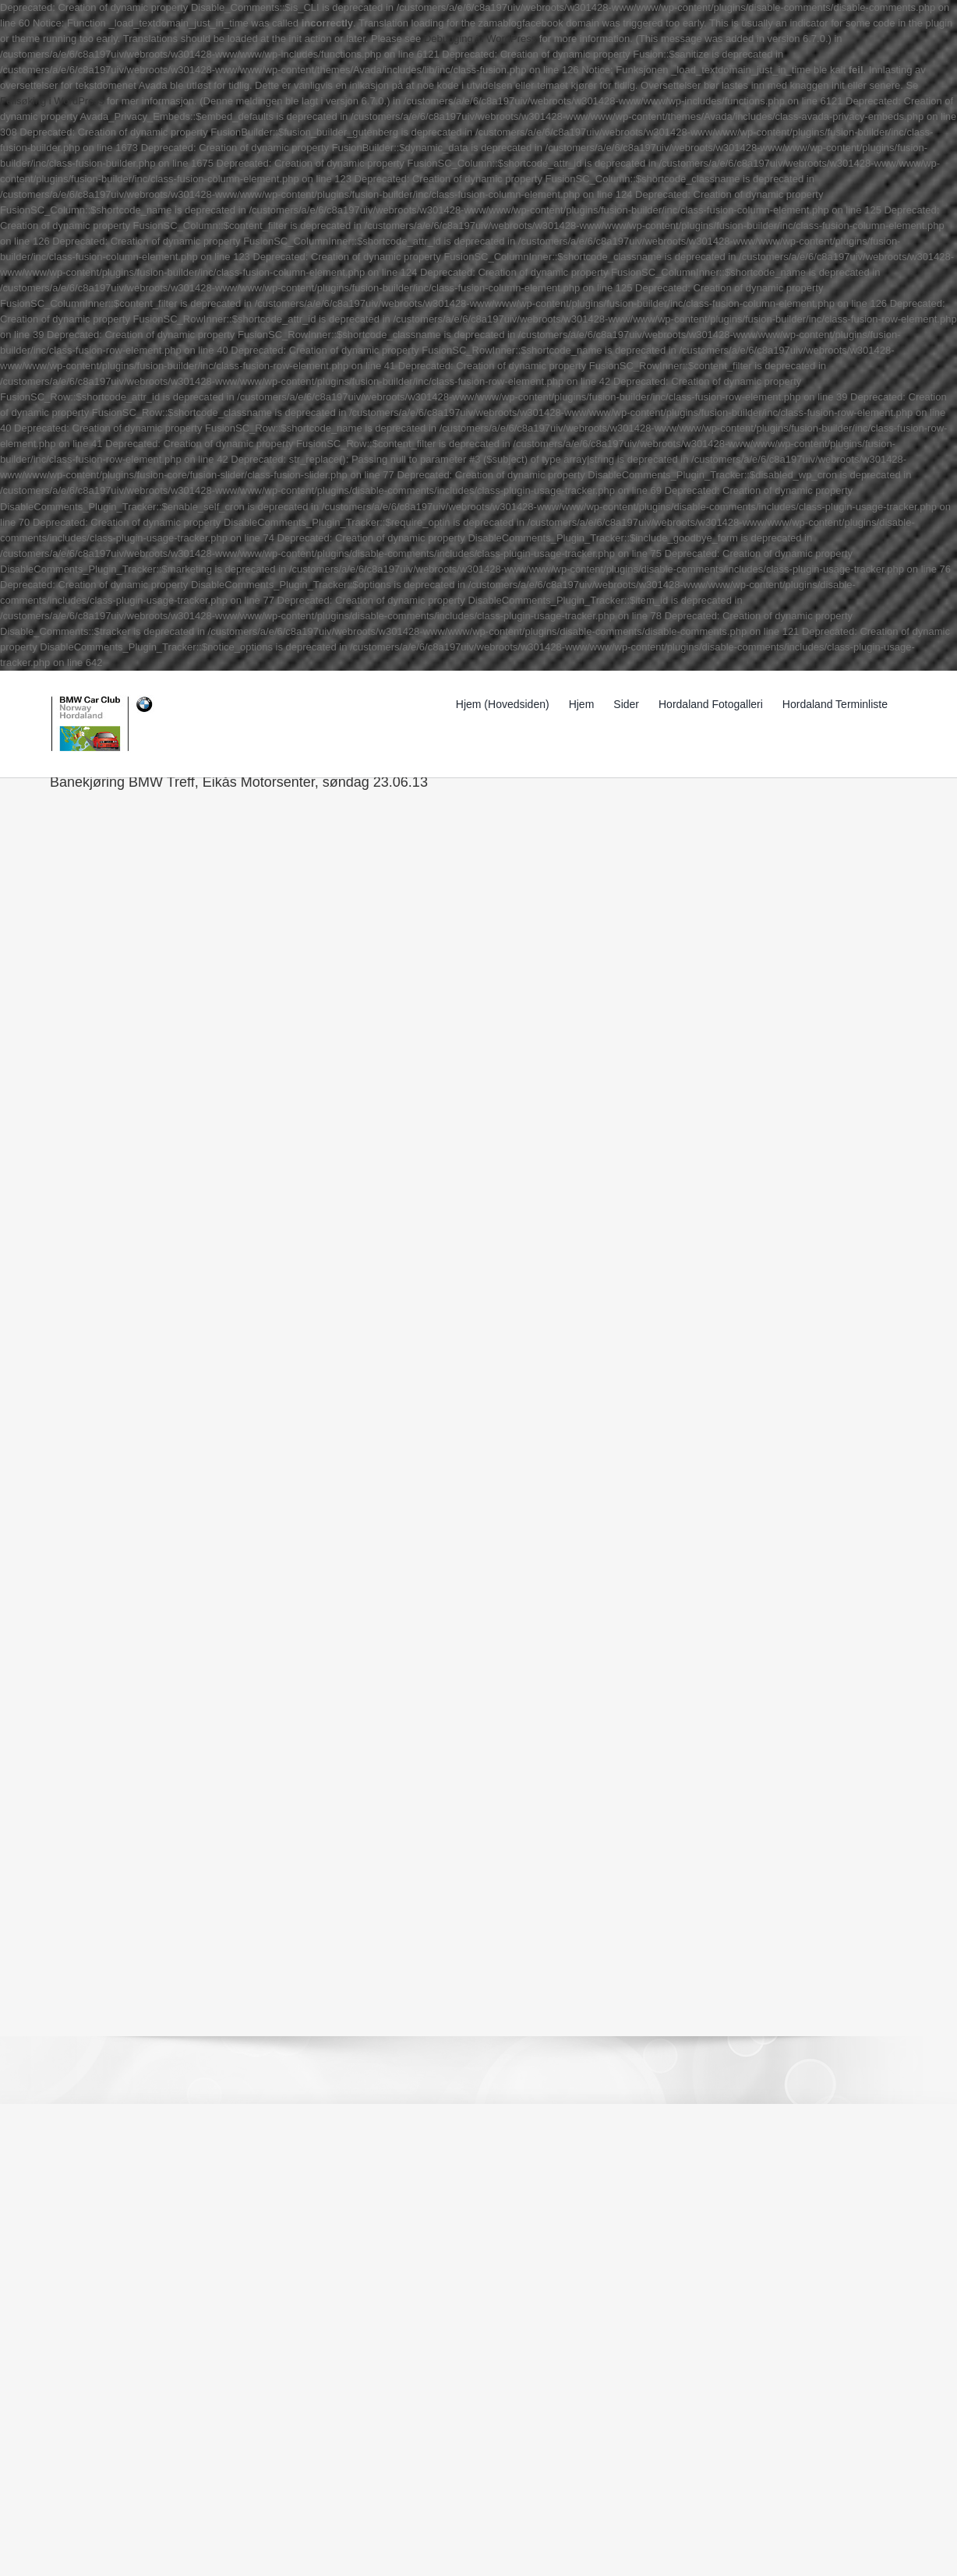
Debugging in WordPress (480, 38)
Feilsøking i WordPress (52, 101)
